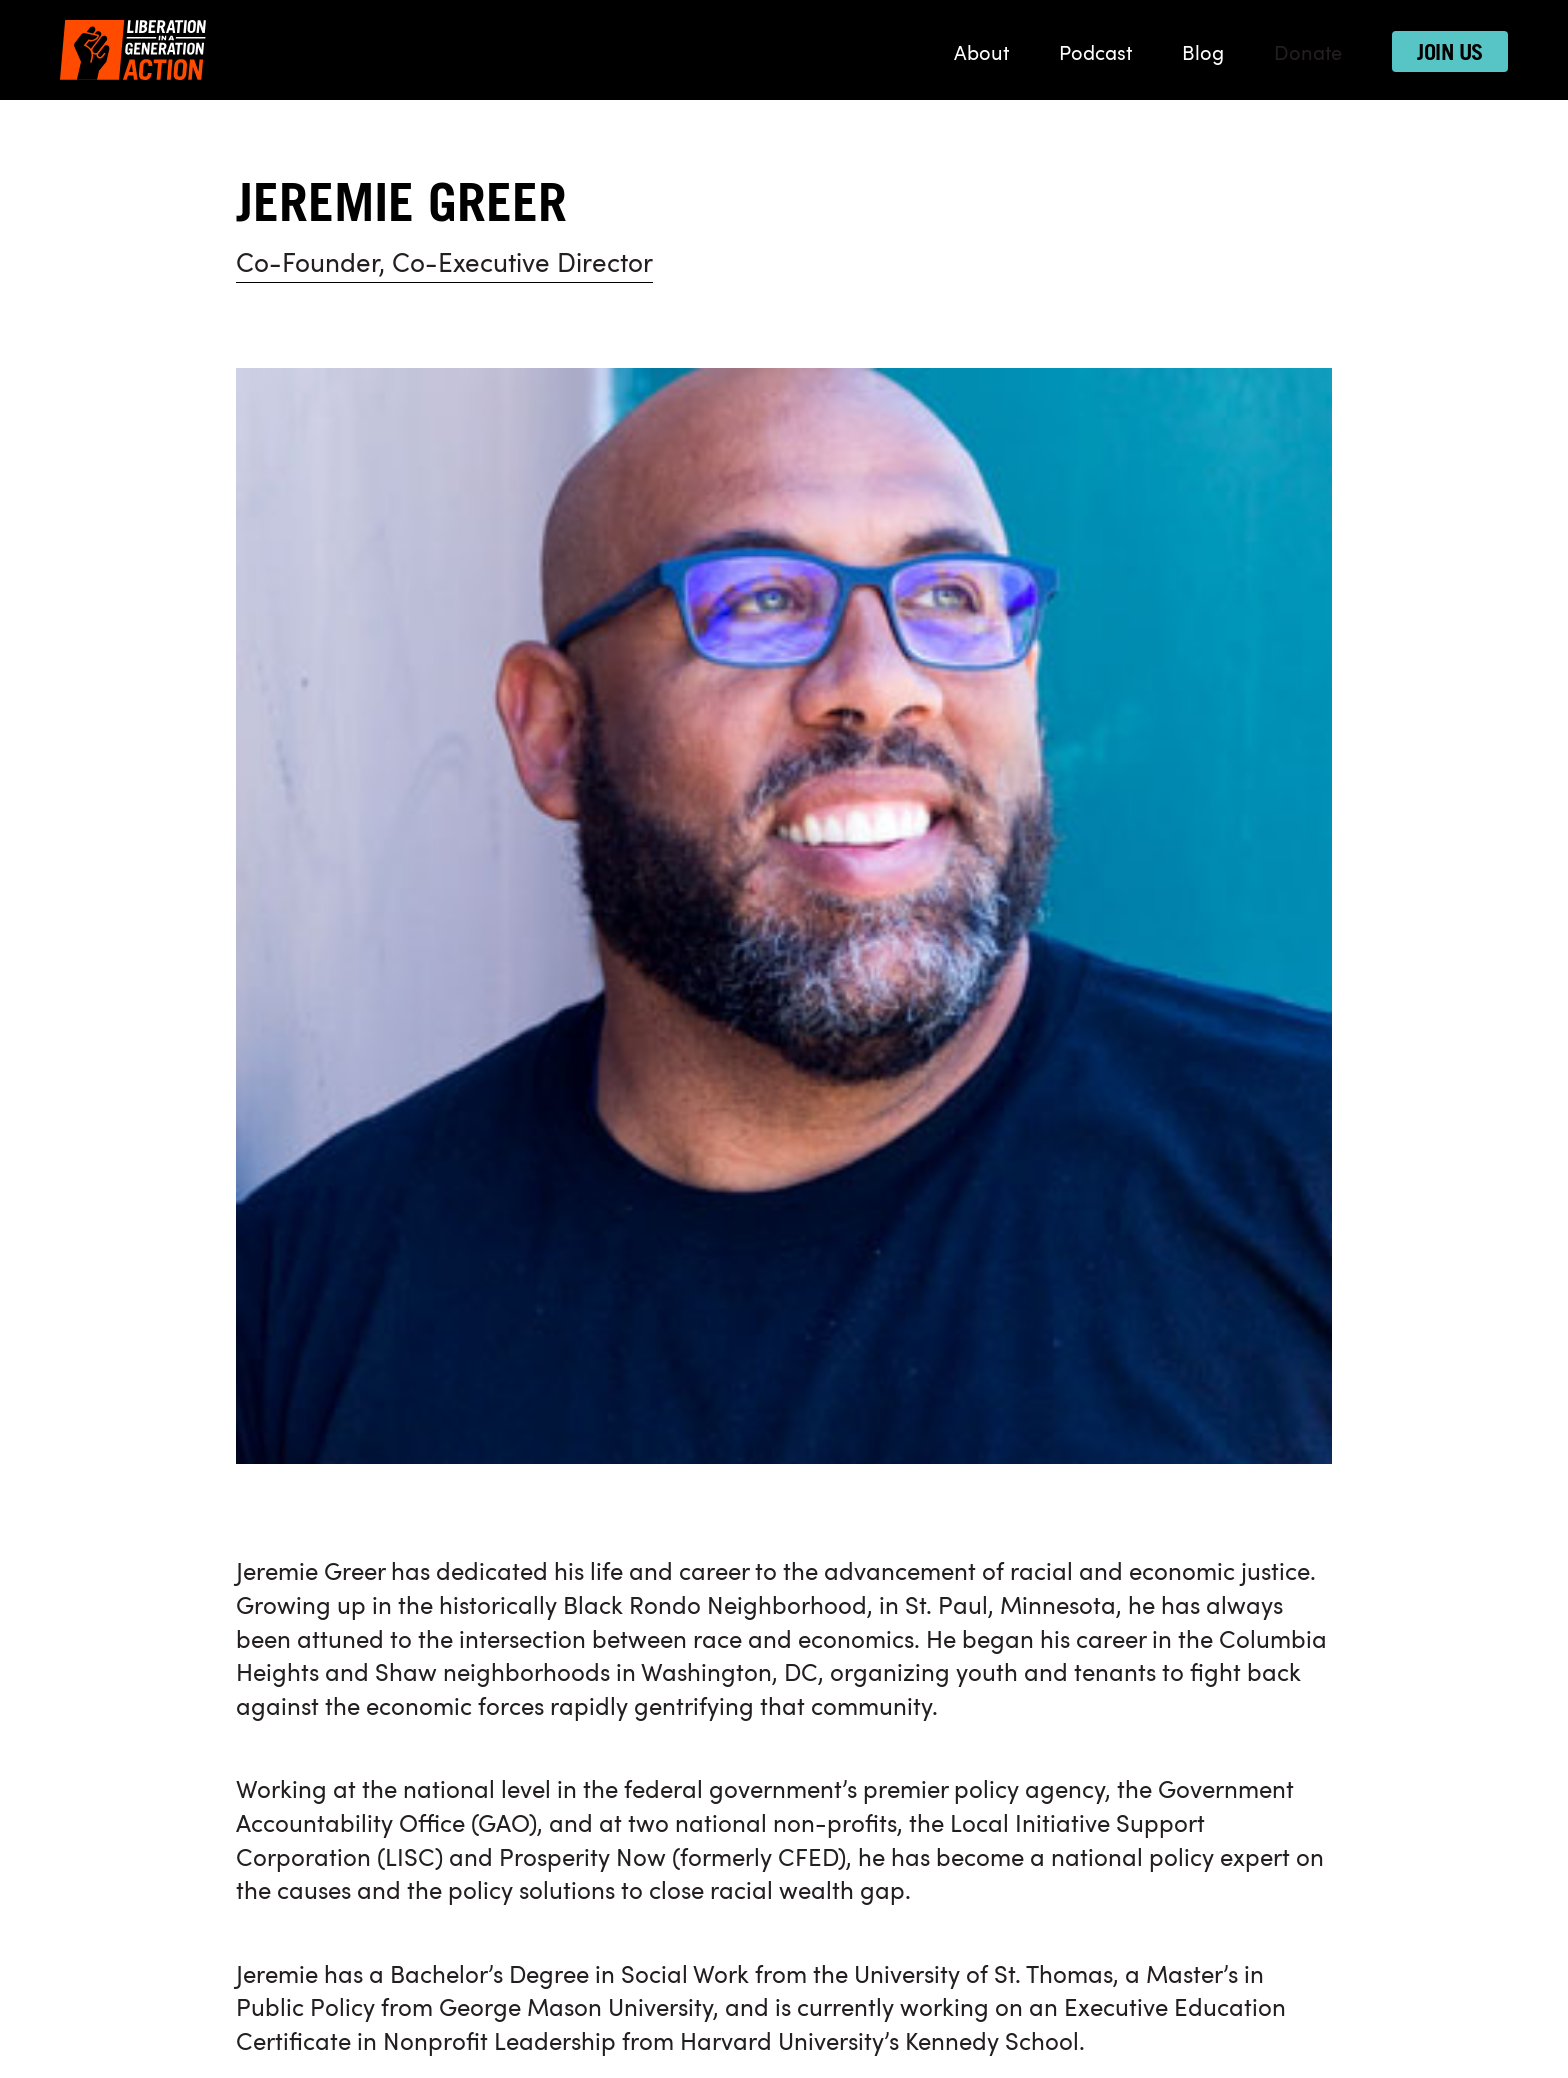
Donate (1308, 55)
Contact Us (842, 1994)
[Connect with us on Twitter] (1046, 1467)
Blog (1203, 55)
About (981, 55)
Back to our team (333, 1228)
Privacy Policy (737, 1994)
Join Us (1450, 53)
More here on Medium (358, 1044)
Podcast (1095, 55)
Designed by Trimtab (784, 2040)
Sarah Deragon (472, 1127)
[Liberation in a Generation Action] (133, 50)
